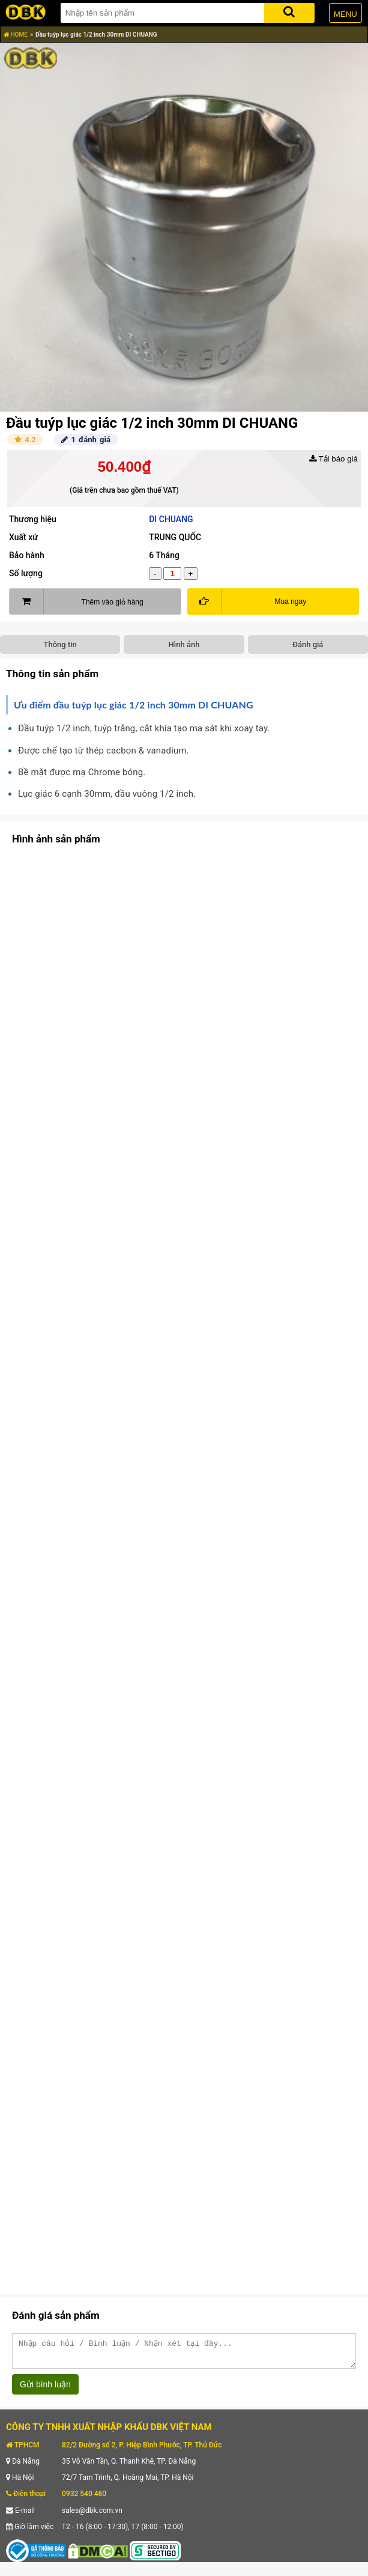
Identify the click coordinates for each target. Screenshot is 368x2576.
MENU (345, 14)
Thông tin (60, 644)
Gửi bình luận (45, 2390)
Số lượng (26, 573)
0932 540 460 (84, 2499)
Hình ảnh (184, 644)
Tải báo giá (333, 458)
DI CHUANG (171, 519)
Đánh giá (307, 644)
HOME (16, 34)
